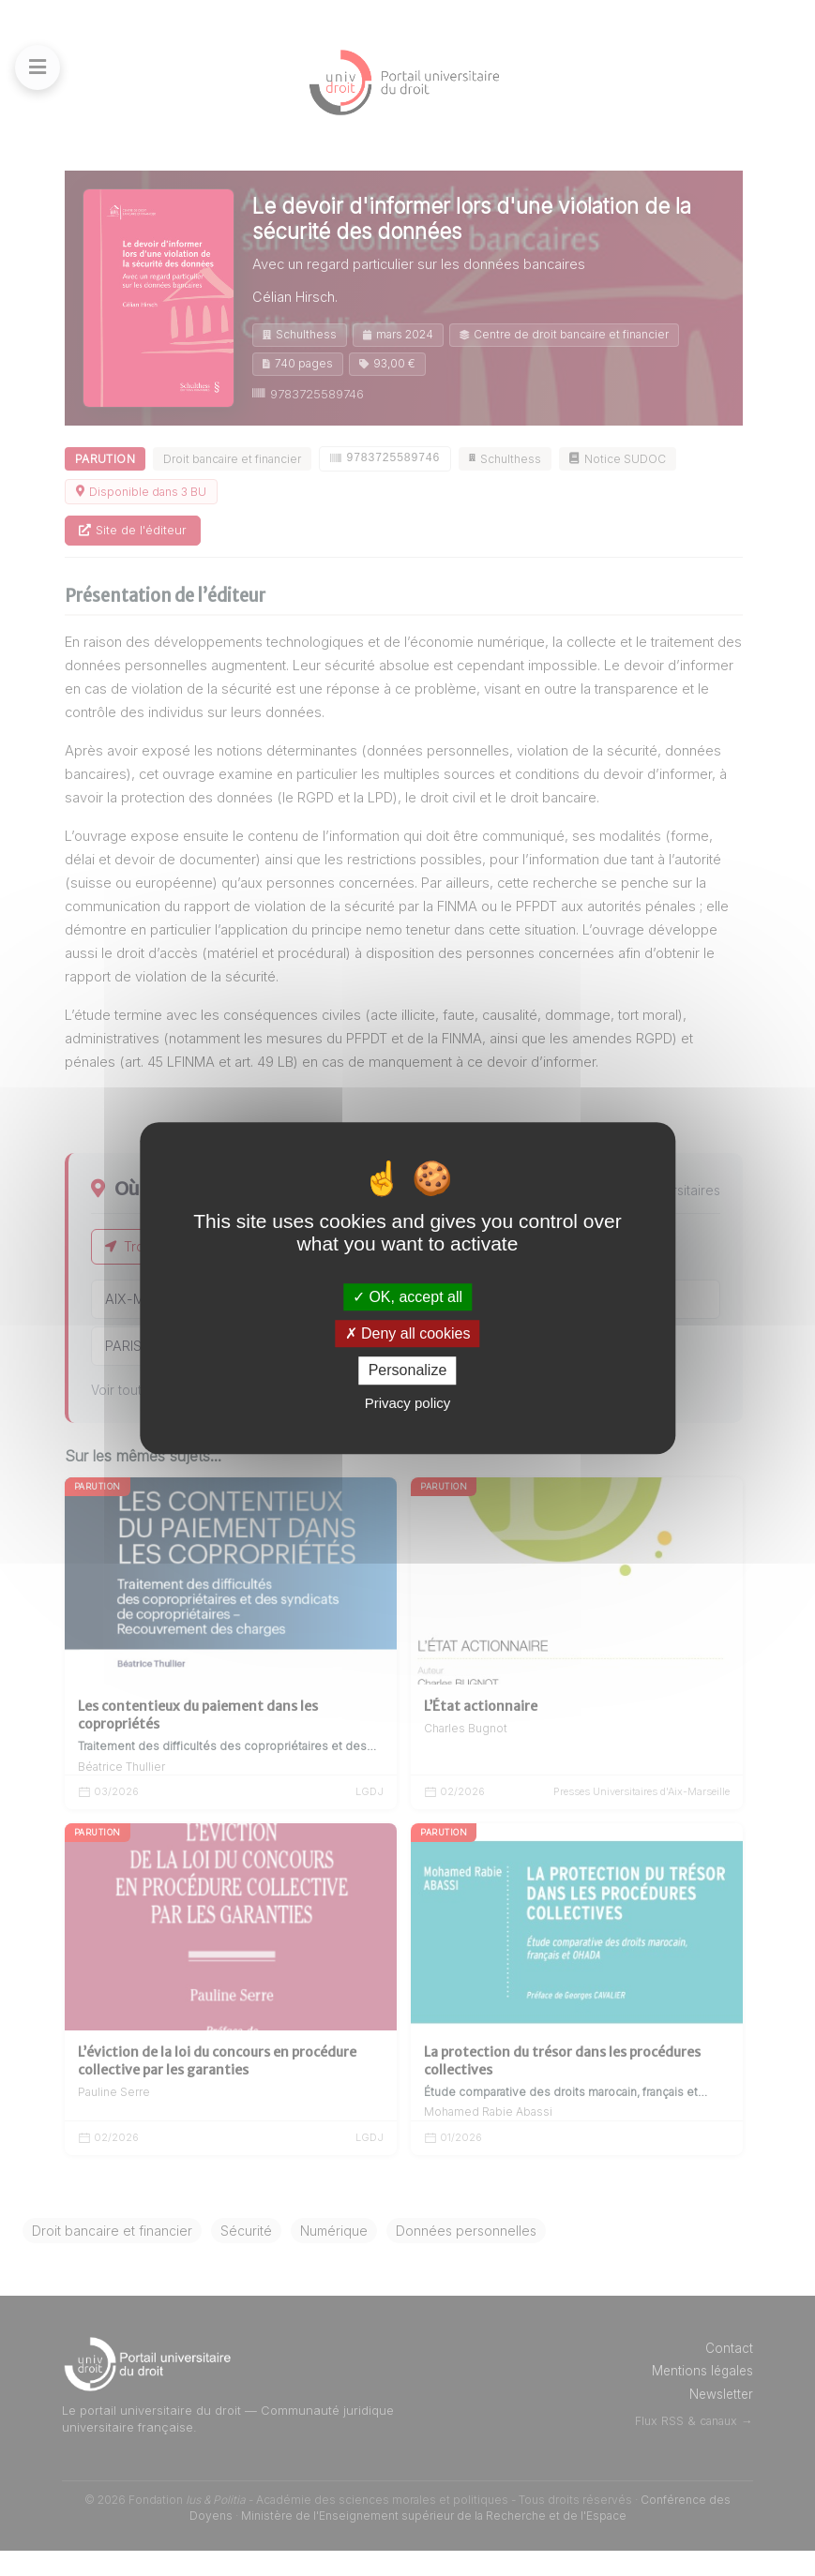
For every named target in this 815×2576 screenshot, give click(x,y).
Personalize (408, 1371)
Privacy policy (408, 1403)
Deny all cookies (408, 1333)
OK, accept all (407, 1297)
